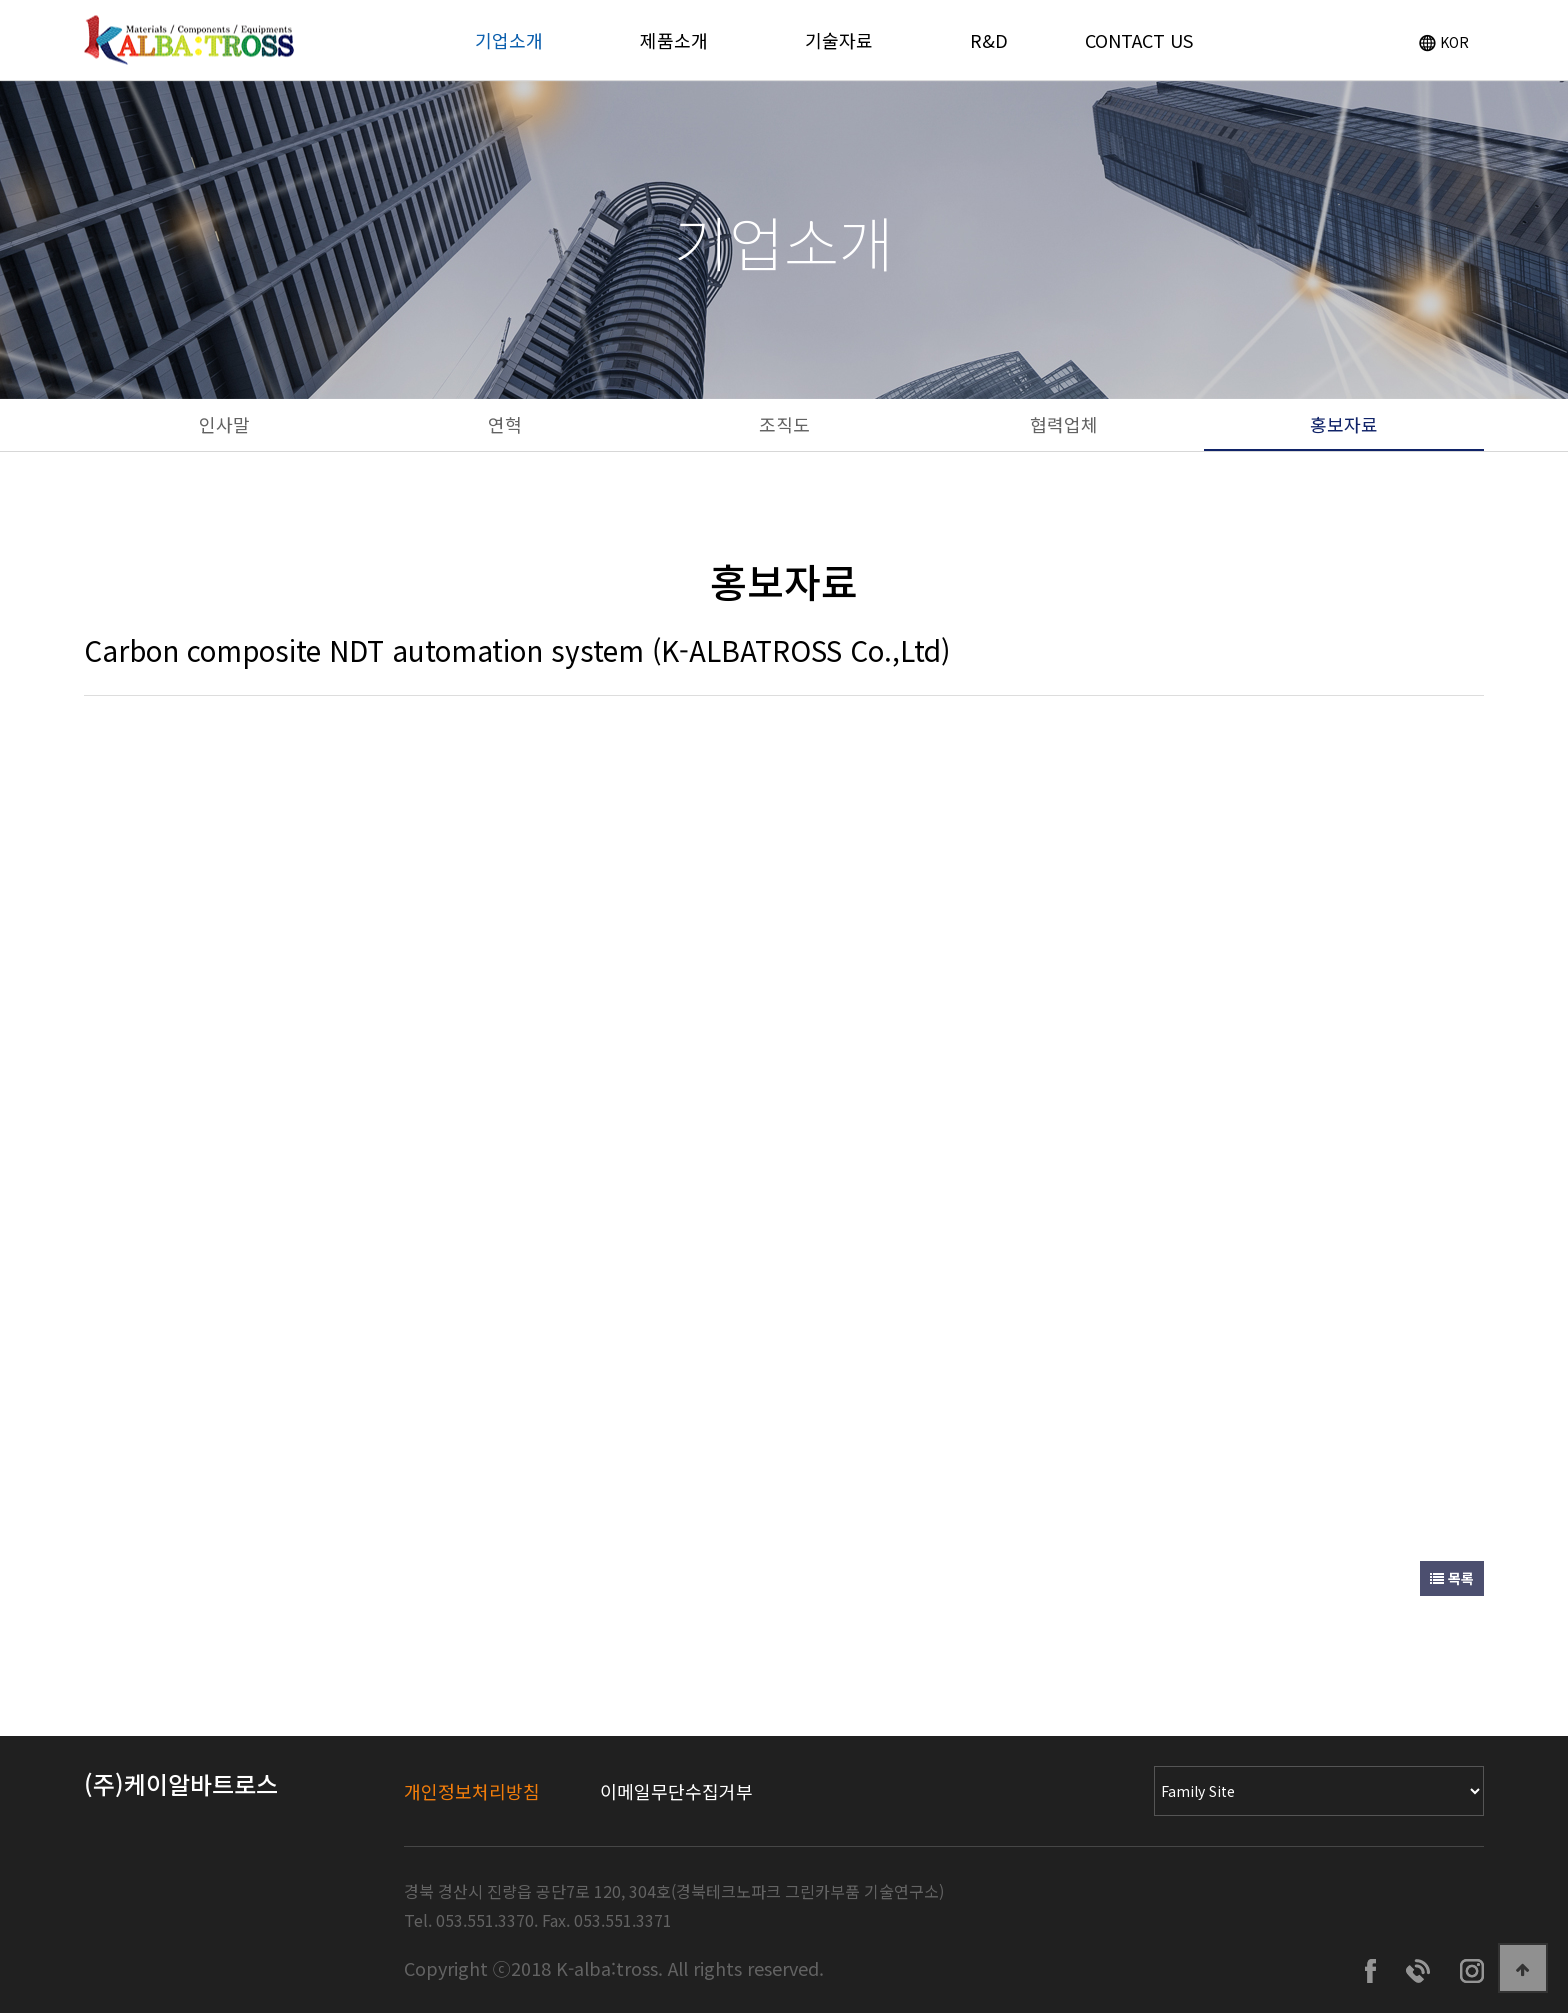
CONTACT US (1139, 40)
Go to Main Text (0, 0)
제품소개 (674, 40)
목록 (1452, 1578)
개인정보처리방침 (472, 1791)
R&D (989, 40)
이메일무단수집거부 (676, 1791)
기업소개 (509, 40)
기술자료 (839, 40)
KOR (1444, 42)
